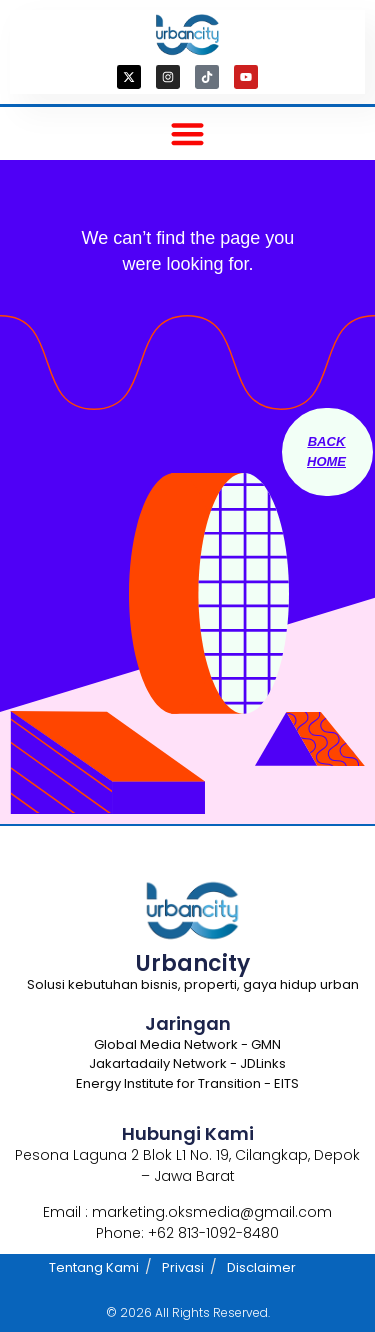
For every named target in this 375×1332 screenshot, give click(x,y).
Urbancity (193, 963)
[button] (187, 133)
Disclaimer (261, 1267)
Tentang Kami (94, 1267)
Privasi (183, 1267)
